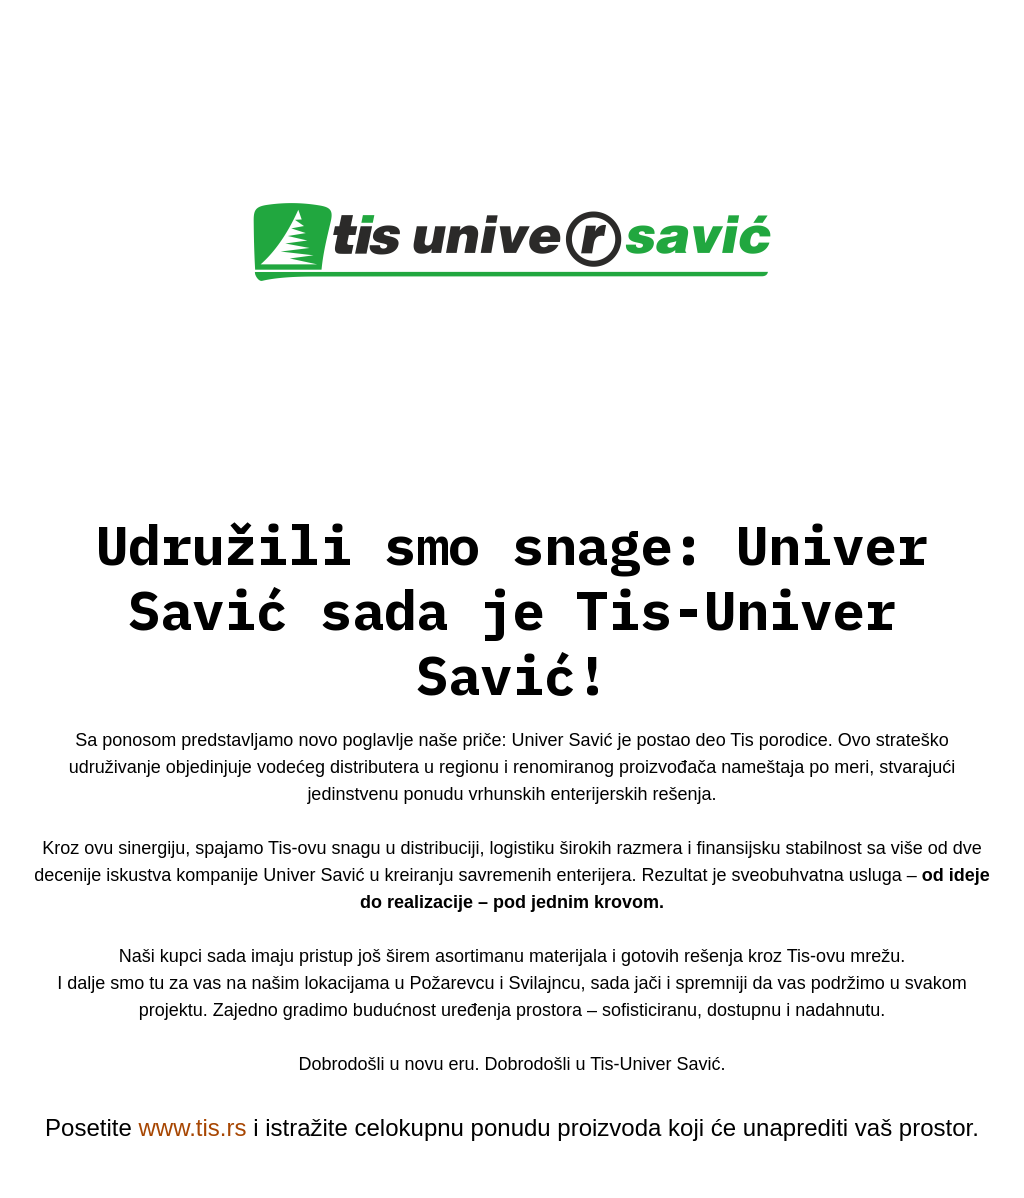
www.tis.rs (192, 1127)
